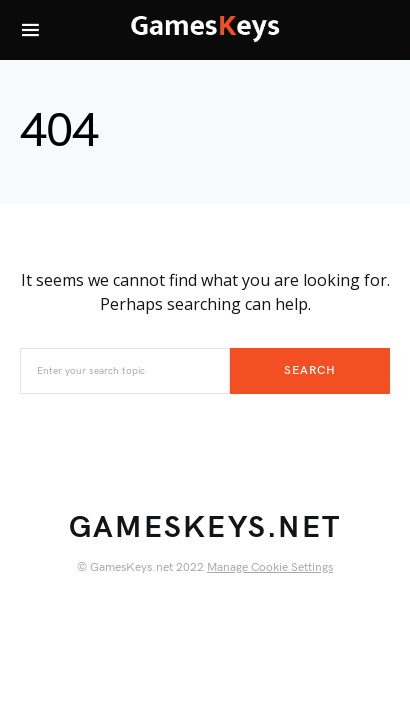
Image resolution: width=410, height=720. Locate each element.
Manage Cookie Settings (270, 567)
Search (309, 370)
